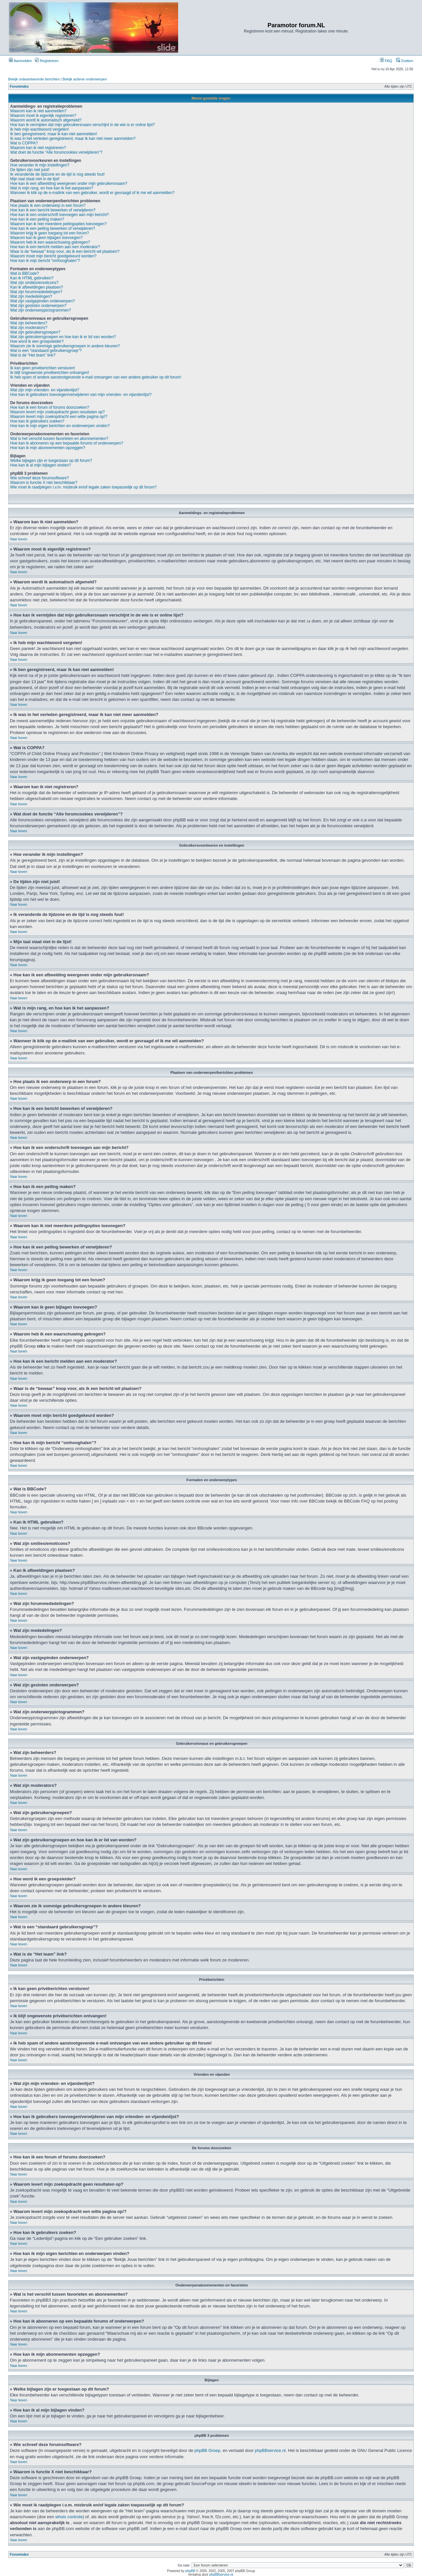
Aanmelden (20, 61)
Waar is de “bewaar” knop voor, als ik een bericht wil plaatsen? (64, 251)
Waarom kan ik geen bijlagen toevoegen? (46, 237)
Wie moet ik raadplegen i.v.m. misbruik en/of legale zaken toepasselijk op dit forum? (83, 487)
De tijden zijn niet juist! (29, 169)
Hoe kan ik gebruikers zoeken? (37, 421)
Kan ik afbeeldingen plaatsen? (36, 287)
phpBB (190, 2570)
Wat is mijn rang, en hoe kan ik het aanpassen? (51, 188)
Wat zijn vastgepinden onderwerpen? (42, 301)
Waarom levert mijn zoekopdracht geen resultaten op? (57, 412)
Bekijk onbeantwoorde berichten (34, 79)
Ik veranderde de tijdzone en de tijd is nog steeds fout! (57, 174)
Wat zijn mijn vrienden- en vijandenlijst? (44, 390)
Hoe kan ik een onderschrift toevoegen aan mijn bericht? (59, 214)
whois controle (68, 2516)
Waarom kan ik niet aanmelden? (38, 111)
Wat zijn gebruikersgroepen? (35, 332)
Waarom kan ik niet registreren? (38, 147)
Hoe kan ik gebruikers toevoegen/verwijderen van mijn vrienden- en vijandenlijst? (81, 394)
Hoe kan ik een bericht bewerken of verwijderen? (52, 210)
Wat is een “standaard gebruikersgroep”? (46, 350)
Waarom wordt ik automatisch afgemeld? (46, 120)
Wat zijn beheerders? (28, 323)
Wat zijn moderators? (28, 327)
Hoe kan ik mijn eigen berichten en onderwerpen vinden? (60, 425)
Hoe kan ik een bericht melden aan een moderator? (55, 247)
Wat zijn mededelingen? (31, 296)
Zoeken (404, 61)
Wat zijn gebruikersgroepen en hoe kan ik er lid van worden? (63, 337)
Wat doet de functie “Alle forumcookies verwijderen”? (56, 152)
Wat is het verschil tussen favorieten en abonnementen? (59, 438)
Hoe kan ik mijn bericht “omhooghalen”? (45, 260)
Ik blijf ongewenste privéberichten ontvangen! (49, 372)
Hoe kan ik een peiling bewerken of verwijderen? (52, 228)
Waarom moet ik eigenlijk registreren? (43, 115)
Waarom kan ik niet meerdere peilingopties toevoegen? (58, 224)
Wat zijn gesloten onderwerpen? (38, 305)
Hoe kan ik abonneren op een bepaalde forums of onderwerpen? (66, 443)
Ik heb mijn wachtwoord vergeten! (39, 129)
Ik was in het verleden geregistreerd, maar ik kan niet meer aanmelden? (73, 138)
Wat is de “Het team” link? (33, 355)
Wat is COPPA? (24, 143)
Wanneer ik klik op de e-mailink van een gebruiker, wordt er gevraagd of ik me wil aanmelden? (92, 192)
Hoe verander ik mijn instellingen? (39, 165)
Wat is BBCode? (24, 273)
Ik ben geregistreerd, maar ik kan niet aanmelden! (53, 134)
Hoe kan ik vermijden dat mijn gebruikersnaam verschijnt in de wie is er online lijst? (82, 124)
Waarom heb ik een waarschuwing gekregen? (50, 242)
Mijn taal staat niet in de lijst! (34, 179)
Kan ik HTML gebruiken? (32, 278)
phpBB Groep (207, 2450)
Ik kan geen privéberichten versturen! (42, 368)
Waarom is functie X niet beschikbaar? (43, 482)
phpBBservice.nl (270, 2450)
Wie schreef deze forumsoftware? (39, 478)
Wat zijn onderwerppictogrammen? (40, 310)
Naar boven (18, 539)
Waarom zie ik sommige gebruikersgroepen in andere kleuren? (65, 346)
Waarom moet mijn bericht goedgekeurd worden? (53, 256)
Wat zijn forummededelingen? (36, 292)
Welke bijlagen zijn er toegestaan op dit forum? (51, 460)
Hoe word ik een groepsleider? (37, 341)
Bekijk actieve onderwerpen (85, 79)
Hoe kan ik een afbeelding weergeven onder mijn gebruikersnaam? (68, 183)
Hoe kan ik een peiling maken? (37, 219)
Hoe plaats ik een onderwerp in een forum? (47, 205)
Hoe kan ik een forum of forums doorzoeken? (49, 407)
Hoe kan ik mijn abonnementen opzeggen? (47, 447)
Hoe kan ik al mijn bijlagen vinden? (40, 465)
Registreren (47, 61)
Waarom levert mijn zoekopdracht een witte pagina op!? (58, 416)
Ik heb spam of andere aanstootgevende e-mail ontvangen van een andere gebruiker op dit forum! (95, 377)
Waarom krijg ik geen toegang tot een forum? (49, 233)
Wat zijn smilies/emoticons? (34, 282)
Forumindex (19, 86)
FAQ (386, 61)
